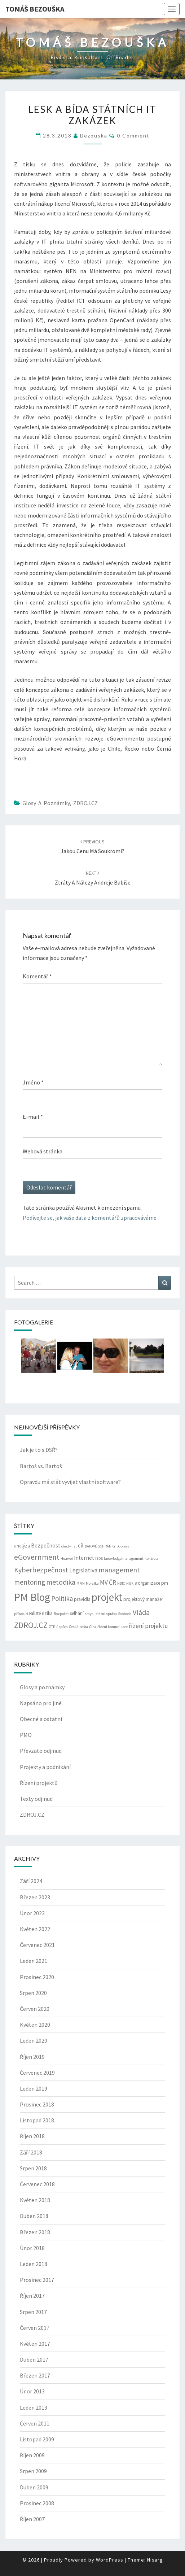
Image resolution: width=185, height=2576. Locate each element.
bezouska (93, 135)
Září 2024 (31, 1881)
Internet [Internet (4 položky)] (84, 1557)
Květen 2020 (35, 2024)
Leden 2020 (33, 2040)
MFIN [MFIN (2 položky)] (80, 1583)
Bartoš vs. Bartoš (41, 1466)
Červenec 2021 (37, 1944)
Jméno (33, 1082)
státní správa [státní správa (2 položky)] (106, 1613)
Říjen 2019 (32, 2056)
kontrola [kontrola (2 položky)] (151, 1558)
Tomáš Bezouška (34, 8)
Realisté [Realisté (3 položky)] (33, 1613)
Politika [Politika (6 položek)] (62, 1598)
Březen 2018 (35, 2232)
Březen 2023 (35, 1897)
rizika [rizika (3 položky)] (47, 1613)
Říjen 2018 (32, 2136)
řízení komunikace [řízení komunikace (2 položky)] (112, 1626)
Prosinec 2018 (37, 2104)
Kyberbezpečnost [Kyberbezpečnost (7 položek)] (41, 1569)
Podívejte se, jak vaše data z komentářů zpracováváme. (90, 1217)
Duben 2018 (34, 2215)
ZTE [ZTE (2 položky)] (52, 1626)
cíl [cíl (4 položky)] (81, 1545)
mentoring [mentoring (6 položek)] (29, 1582)
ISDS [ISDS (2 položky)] (99, 1558)
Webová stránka (42, 1151)
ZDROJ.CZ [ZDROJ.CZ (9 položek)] (31, 1625)
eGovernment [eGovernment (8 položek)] (37, 1557)
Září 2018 (31, 2152)
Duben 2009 (34, 2487)
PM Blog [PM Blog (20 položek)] (32, 1597)
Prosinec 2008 (37, 2503)
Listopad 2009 (37, 2439)
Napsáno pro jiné (41, 1703)
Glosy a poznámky (46, 803)
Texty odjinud (36, 1798)
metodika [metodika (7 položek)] (60, 1581)
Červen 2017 (34, 2327)
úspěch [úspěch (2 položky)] (62, 1626)
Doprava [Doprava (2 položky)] (122, 1546)
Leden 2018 (33, 2263)
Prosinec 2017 (37, 2279)
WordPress (109, 2560)
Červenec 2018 (37, 2184)
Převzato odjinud (41, 1750)
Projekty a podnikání (45, 1767)
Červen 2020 (34, 2008)
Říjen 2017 (32, 2295)
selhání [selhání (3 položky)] (77, 1613)
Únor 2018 (32, 2248)
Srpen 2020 (33, 1992)
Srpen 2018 (33, 2168)
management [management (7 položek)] (119, 1569)
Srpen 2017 (33, 2311)
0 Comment (133, 135)
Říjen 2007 (32, 2519)
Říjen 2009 (32, 2455)
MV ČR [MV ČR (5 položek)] (108, 1582)
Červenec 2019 (37, 2072)
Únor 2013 (32, 2391)
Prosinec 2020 (37, 1977)
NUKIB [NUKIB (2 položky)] (131, 1583)
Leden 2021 (33, 1960)
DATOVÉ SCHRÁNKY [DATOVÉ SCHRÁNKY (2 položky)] (100, 1546)
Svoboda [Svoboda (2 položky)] (125, 1613)
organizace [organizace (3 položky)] (149, 1583)
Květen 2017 (35, 2343)
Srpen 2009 (33, 2471)
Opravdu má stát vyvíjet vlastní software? (70, 1481)
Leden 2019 (33, 2088)
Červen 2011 (34, 2423)
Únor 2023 (32, 1913)
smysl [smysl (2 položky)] (89, 1613)
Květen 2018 (35, 2200)
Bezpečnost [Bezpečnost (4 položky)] (45, 1545)
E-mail (33, 1116)
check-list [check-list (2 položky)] (69, 1546)
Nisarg (155, 2560)
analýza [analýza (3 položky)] (22, 1546)
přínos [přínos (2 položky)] (19, 1613)
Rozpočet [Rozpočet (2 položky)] (61, 1613)
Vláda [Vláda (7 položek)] (141, 1612)
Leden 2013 (33, 2407)
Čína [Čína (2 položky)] (92, 1626)
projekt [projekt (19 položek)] (107, 1597)
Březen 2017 (35, 2375)
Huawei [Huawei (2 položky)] (67, 1558)
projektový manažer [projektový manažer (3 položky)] (143, 1599)
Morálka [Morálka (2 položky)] (92, 1583)
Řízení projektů (39, 1782)
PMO (26, 1734)
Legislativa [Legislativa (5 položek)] (83, 1570)
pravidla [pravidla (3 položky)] (82, 1599)
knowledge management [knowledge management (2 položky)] (124, 1558)
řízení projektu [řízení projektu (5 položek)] (148, 1626)
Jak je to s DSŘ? (39, 1449)
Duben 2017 (34, 2359)
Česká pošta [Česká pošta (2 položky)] (78, 1626)
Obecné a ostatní (41, 1719)
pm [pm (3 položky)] (164, 1583)
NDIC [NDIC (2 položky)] (121, 1583)
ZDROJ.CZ (85, 803)
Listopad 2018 (37, 2120)
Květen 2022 (35, 1929)
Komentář (37, 976)
